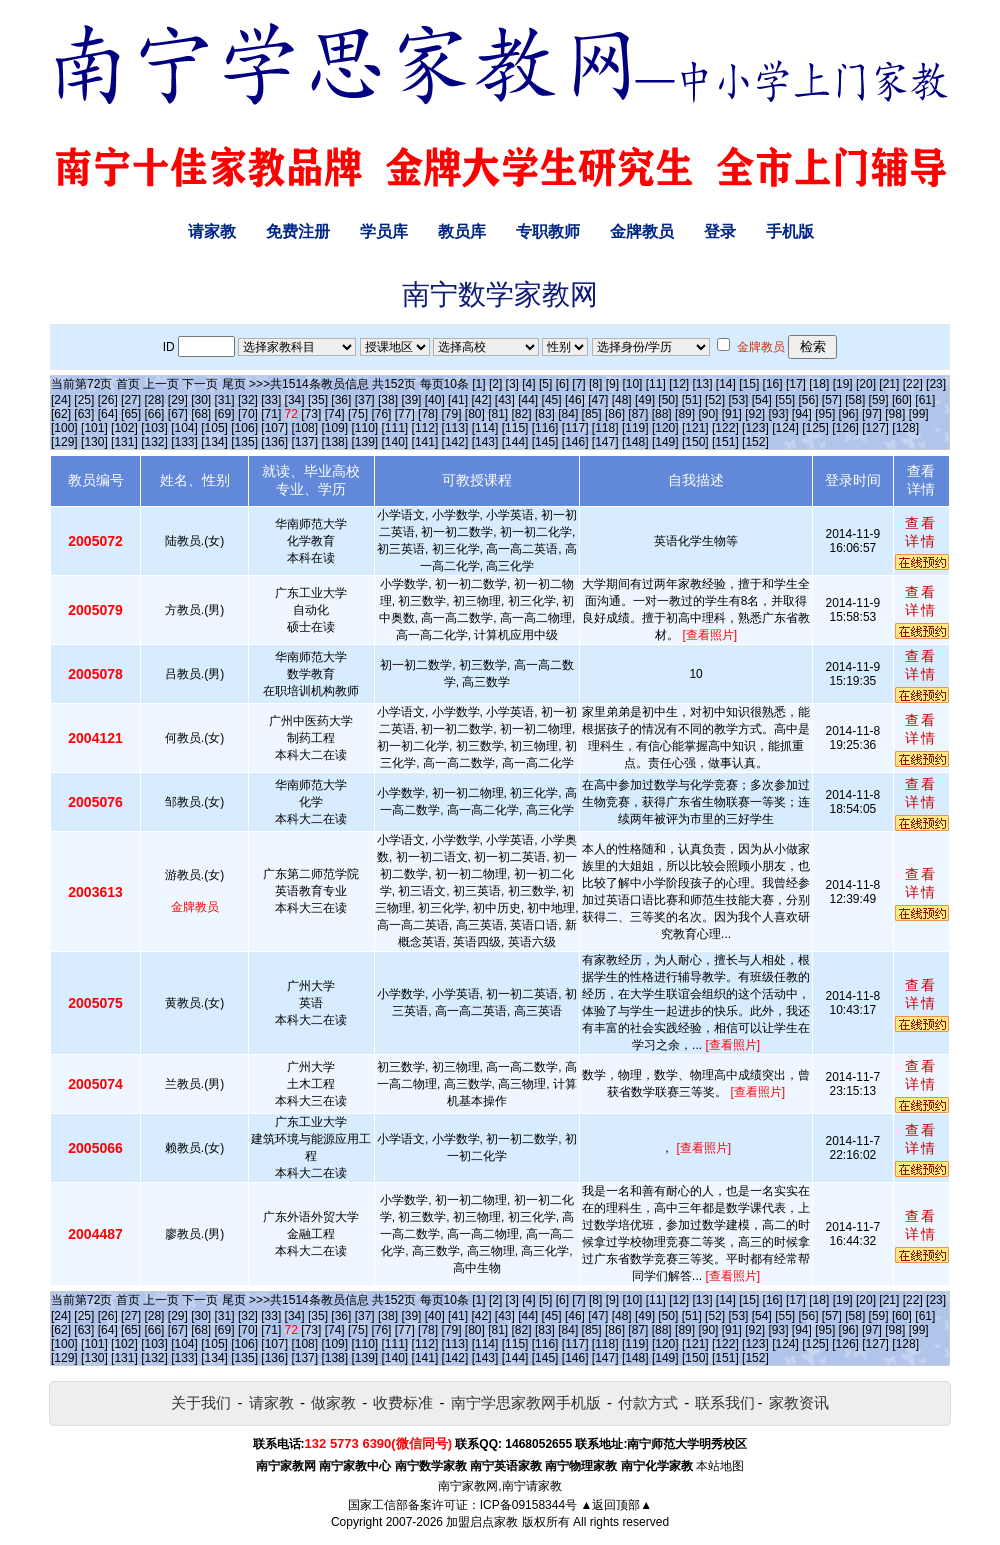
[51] (692, 400)
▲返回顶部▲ (616, 1505)
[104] (184, 428)
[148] (635, 442)
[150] (695, 442)
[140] (395, 442)
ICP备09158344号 (528, 1505)
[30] (201, 400)
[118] (605, 428)
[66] (154, 414)
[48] (622, 400)
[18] (819, 384)
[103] (154, 428)
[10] (632, 384)
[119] (635, 428)
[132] (154, 442)
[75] (358, 414)
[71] (271, 414)
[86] (615, 414)
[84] (568, 414)
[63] (84, 414)
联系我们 (725, 1402)
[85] (592, 414)
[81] (498, 414)
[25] (84, 400)
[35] (318, 400)
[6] (562, 384)
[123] (755, 428)
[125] (815, 428)
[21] (889, 384)
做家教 (333, 1402)
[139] (364, 442)
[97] (872, 414)
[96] (849, 414)
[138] (334, 442)
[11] (656, 384)
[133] (184, 442)
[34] (295, 400)
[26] (108, 400)
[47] (598, 400)
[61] (925, 400)
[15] (749, 384)
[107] (274, 428)
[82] (522, 414)
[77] (405, 414)
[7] (578, 384)
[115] (515, 428)
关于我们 (201, 1402)
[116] (545, 428)
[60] (902, 400)
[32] (248, 400)
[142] (455, 442)
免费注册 (298, 231)
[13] (702, 384)
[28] (154, 400)
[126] (845, 428)
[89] (685, 414)
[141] (425, 442)
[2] (495, 384)
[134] (214, 442)
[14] (726, 384)
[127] (875, 428)
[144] (515, 442)
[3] (512, 384)
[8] (595, 384)
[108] (304, 428)
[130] (94, 442)
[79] (451, 414)
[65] (131, 414)
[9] (612, 384)
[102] (124, 428)
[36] (341, 400)
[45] (552, 400)
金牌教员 (642, 231)
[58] (855, 400)
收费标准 (403, 1402)
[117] (575, 428)
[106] (244, 428)
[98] (895, 414)
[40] (435, 400)
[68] (201, 414)
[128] (905, 428)
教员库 (462, 231)
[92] (755, 414)
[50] (668, 400)
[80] (475, 414)
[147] (605, 442)
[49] (645, 400)
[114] (485, 428)
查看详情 (921, 532)
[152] (755, 442)
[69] (225, 414)
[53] (738, 400)
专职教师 (548, 231)
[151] (725, 442)
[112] (425, 428)
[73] (311, 414)
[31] (225, 400)
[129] (64, 442)
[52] (715, 400)
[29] (178, 400)
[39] (411, 400)
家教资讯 (799, 1402)
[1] (478, 384)
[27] (131, 400)
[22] (913, 384)
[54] (762, 400)
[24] (61, 400)
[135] (244, 442)
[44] (528, 400)
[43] (505, 400)
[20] (866, 384)
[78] (428, 414)
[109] (334, 428)
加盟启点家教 (482, 1522)
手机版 (790, 231)
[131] (124, 442)
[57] (832, 400)
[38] (388, 400)
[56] (809, 400)
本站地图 (720, 1466)
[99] (919, 414)
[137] (304, 442)
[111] (395, 428)
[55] (785, 400)
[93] (778, 414)
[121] (695, 428)
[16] (773, 384)
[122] (725, 428)
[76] (381, 414)
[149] (665, 442)
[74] (335, 414)
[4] (528, 384)
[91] (732, 414)
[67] (178, 414)
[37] (365, 400)
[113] (455, 428)
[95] (825, 414)
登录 (720, 231)
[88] (662, 414)
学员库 (384, 231)
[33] (271, 400)
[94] (802, 414)
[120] (665, 428)
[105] (214, 428)
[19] (843, 384)
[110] (364, 428)
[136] (274, 442)
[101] (94, 428)
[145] (545, 442)
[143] (485, 442)
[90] (708, 414)
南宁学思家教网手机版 (526, 1402)
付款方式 (648, 1402)
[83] (545, 414)
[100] (64, 428)
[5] (545, 384)
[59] (879, 400)
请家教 (212, 231)
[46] (575, 400)
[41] (458, 400)
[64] (108, 414)
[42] (481, 400)
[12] (679, 384)
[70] (248, 414)
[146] (575, 442)
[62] (61, 414)
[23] (936, 384)
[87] (638, 414)
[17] (796, 384)
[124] (785, 428)
